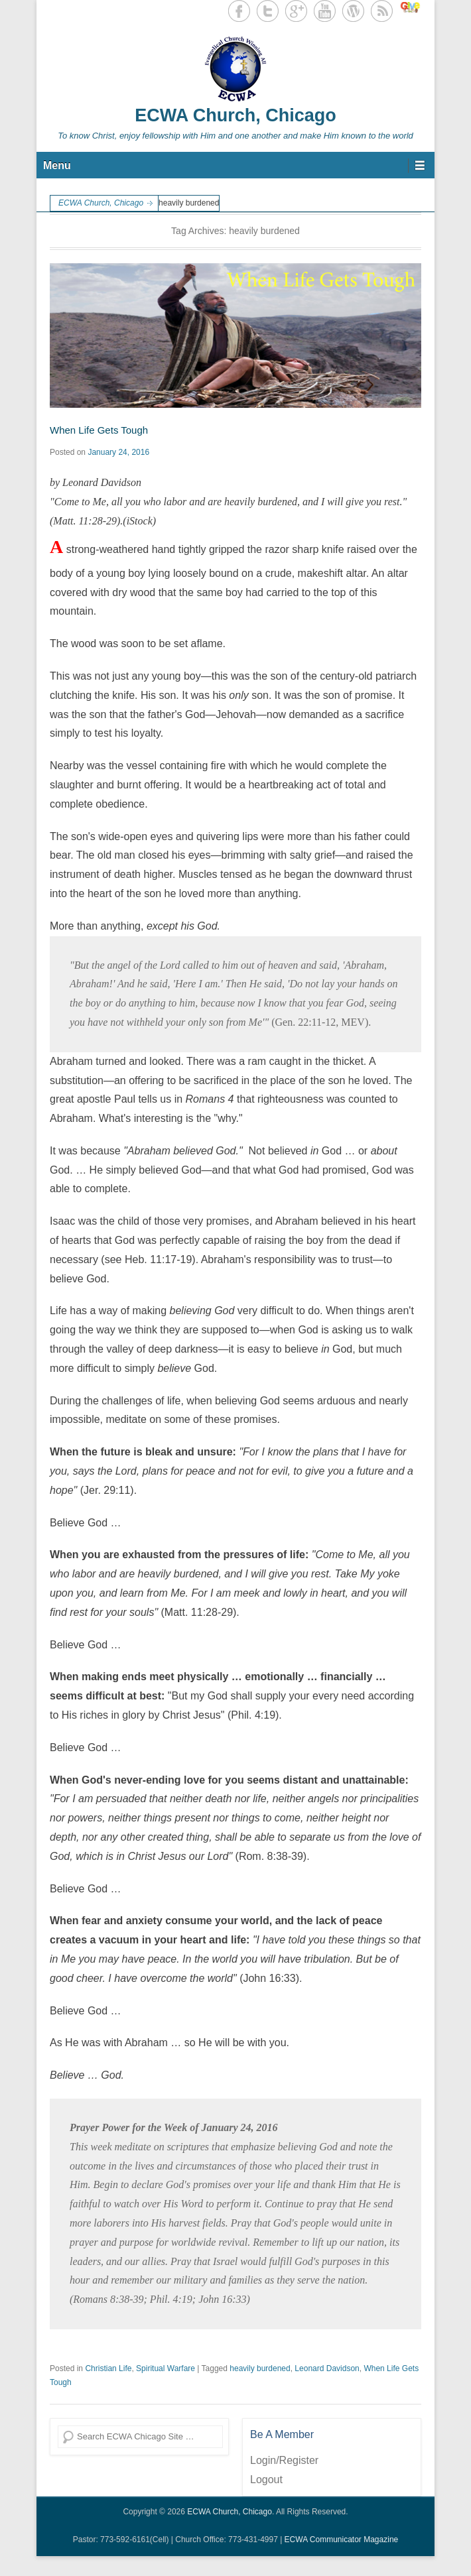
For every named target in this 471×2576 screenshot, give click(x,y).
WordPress (353, 11)
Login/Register (284, 2460)
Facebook (239, 11)
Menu (57, 165)
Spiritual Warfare (165, 2368)
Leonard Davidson (327, 2368)
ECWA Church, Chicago (235, 115)
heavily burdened (260, 2368)
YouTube (325, 11)
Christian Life (108, 2368)
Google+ (296, 11)
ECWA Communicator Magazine (342, 2539)
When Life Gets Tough (99, 430)
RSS (382, 11)
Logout (266, 2479)
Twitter (268, 11)
